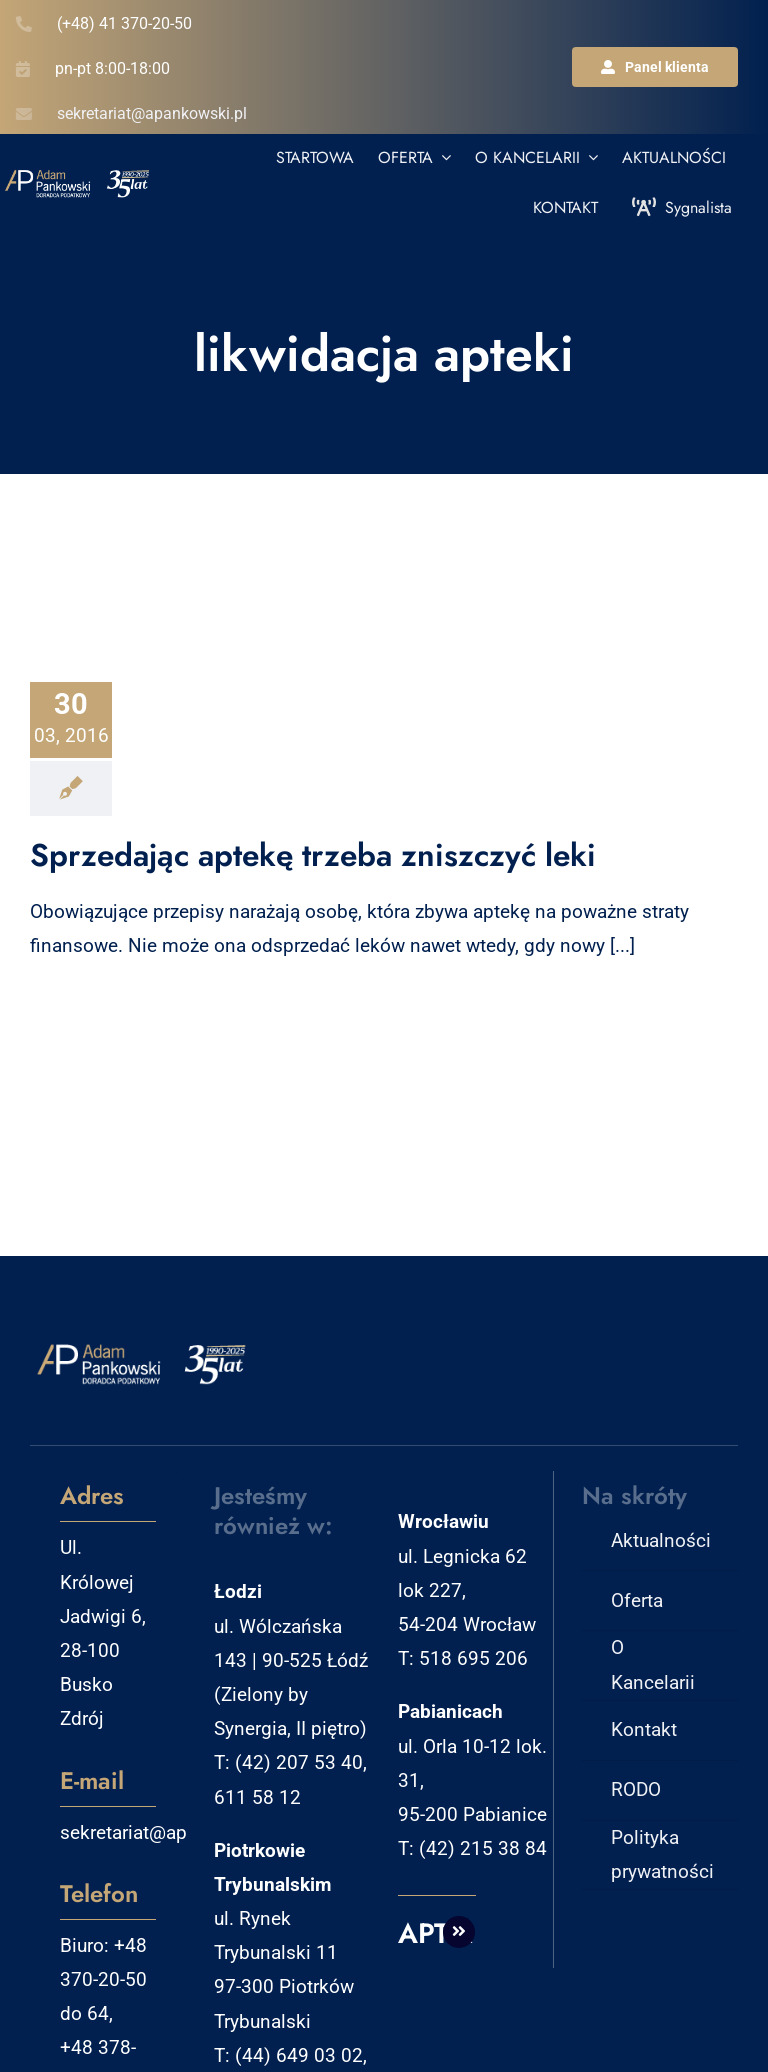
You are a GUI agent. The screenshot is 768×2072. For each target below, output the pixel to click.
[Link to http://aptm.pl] (459, 1932)
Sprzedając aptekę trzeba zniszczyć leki (313, 855)
